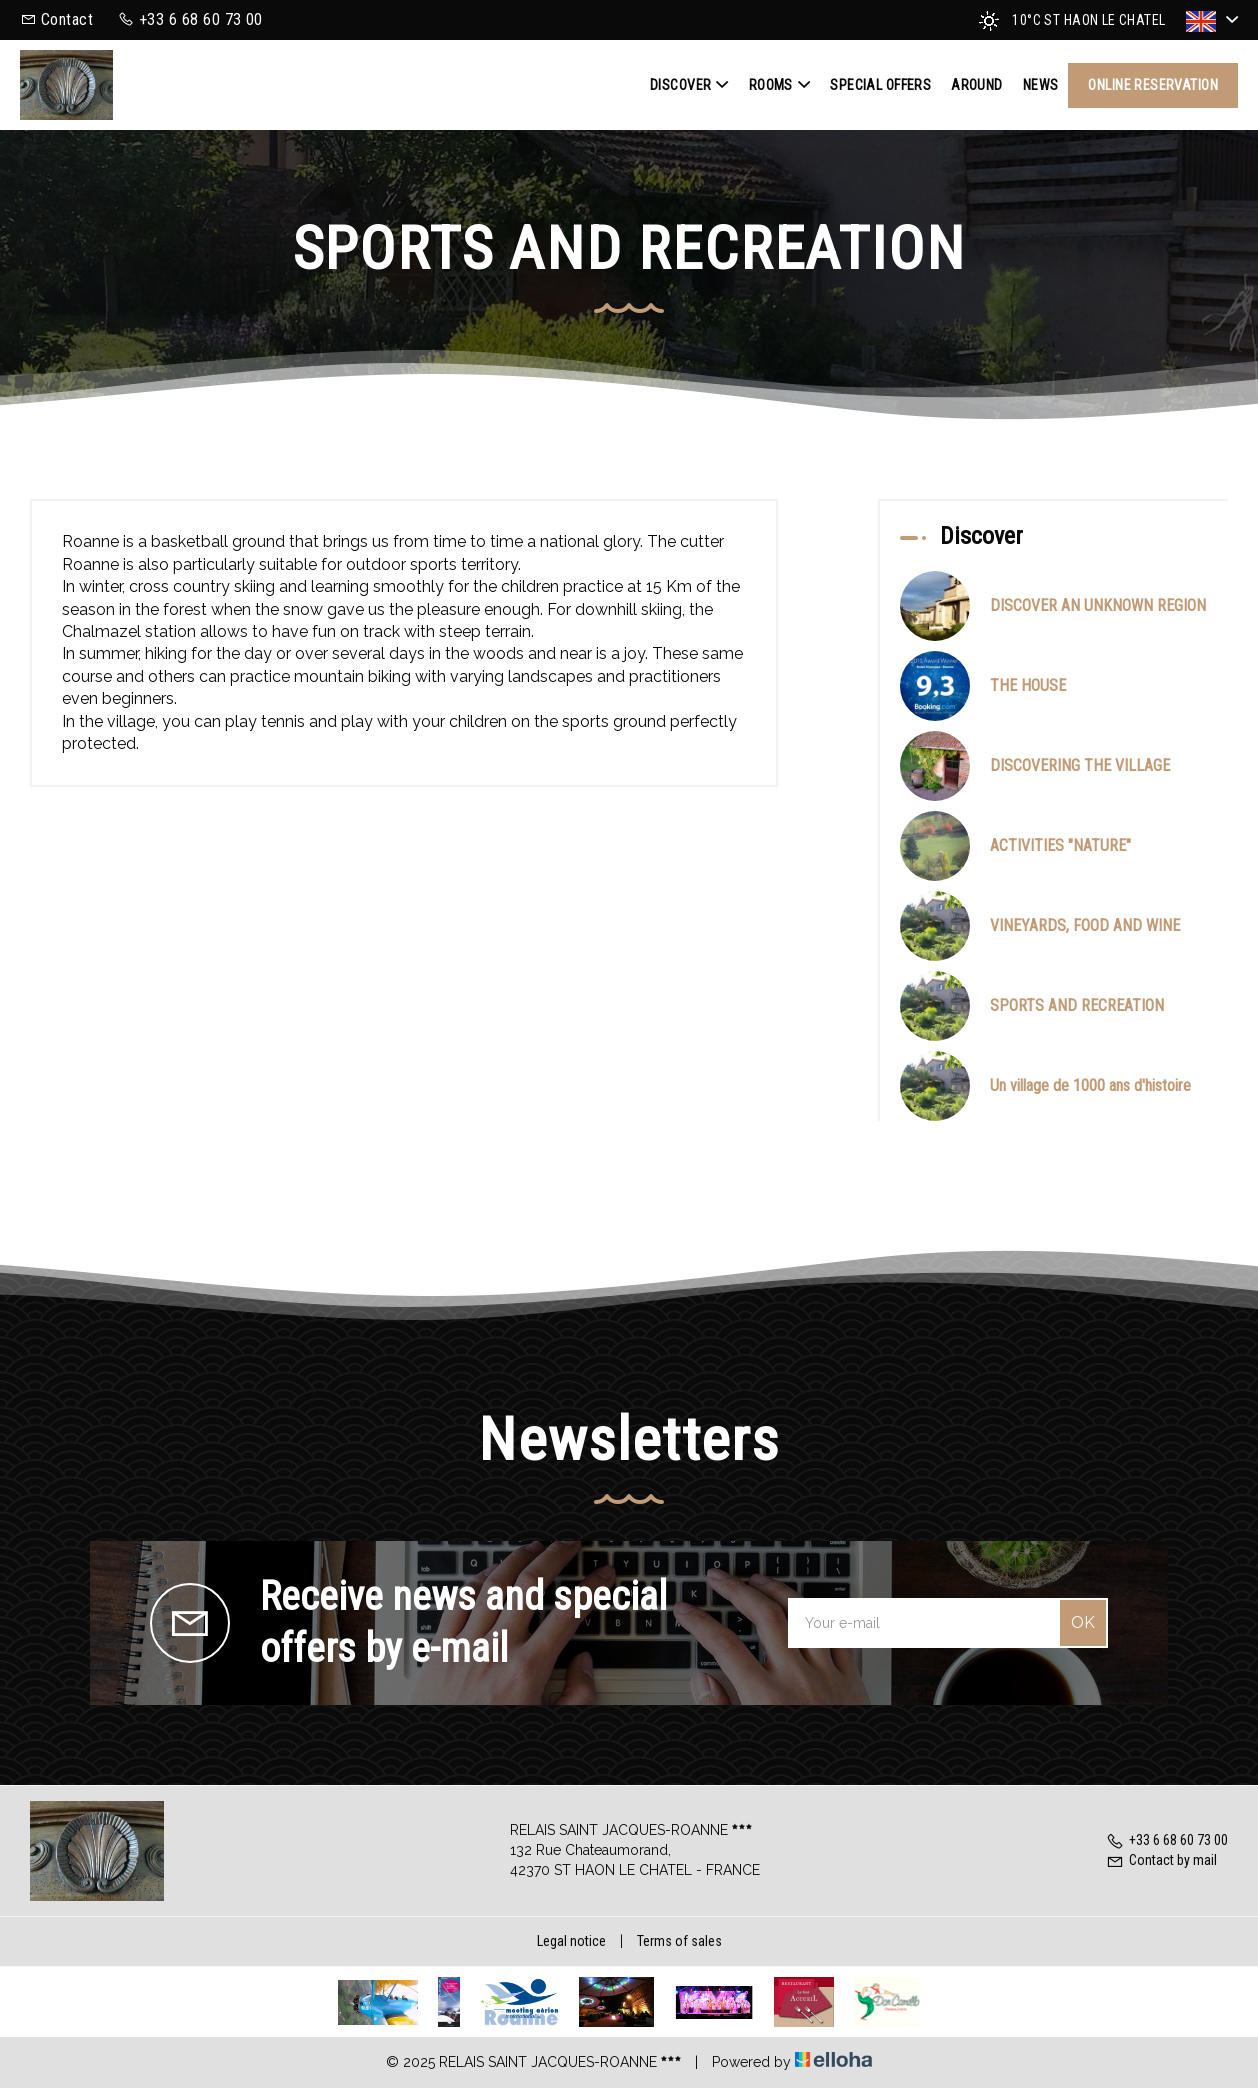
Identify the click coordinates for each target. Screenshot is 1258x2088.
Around (977, 85)
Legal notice (571, 1941)
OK (1083, 1622)
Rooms (780, 85)
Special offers (880, 85)
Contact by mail (1161, 1860)
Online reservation (1153, 85)
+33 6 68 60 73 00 (1167, 1840)
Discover (689, 85)
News (1041, 85)
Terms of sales (679, 1941)
